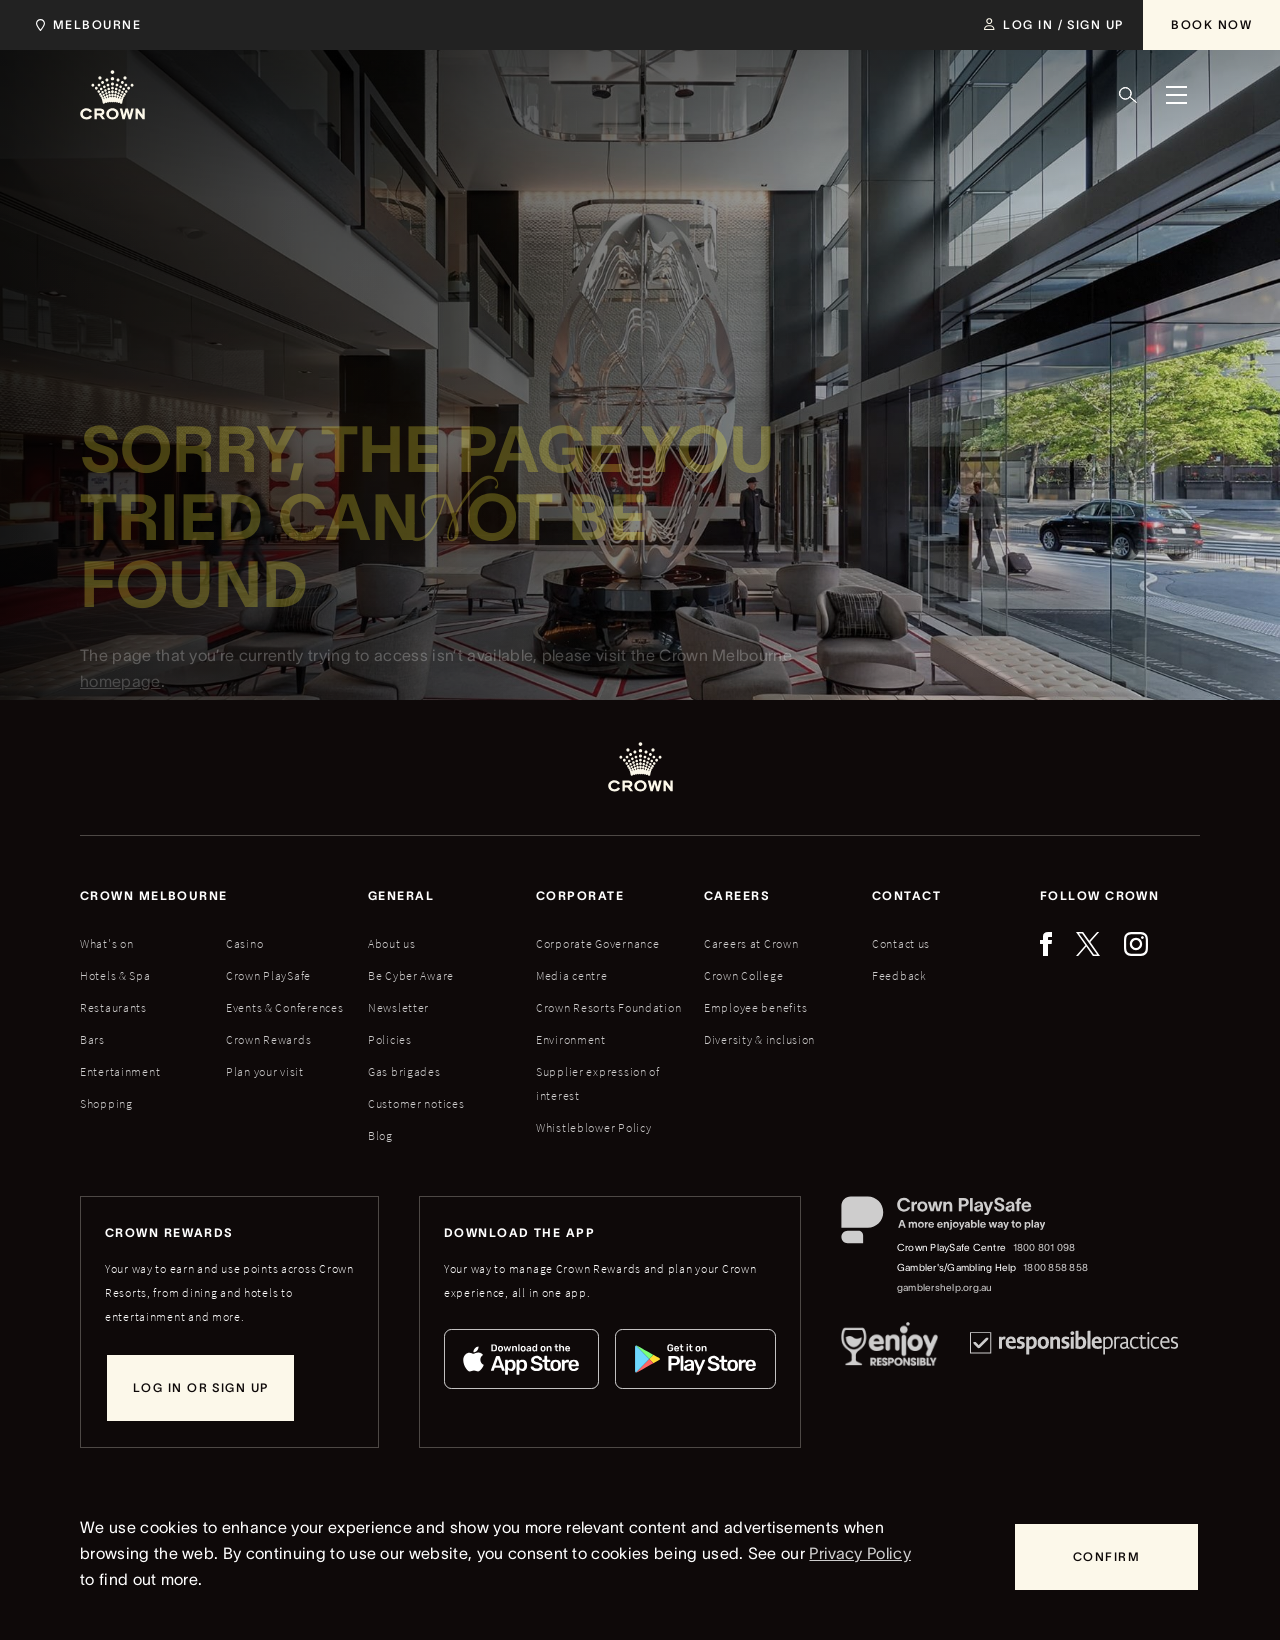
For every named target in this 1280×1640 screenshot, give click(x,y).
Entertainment (120, 1071)
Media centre (572, 975)
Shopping (106, 1103)
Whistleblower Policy (593, 1127)
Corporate (580, 895)
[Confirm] (1106, 1557)
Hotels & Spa (115, 975)
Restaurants (113, 1007)
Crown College (743, 975)
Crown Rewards (268, 1039)
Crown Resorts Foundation (608, 1007)
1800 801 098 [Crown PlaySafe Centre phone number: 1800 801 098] (1044, 1247)
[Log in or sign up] (200, 1388)
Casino (244, 943)
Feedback (899, 975)
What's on (106, 943)
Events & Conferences (284, 1007)
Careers (737, 895)
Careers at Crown (751, 943)
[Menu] (1176, 95)
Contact (906, 895)
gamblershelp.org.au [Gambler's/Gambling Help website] (945, 1287)
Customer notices (416, 1103)
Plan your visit (265, 1071)
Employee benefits (755, 1007)
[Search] (1128, 95)
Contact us (901, 943)
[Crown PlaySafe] (965, 1224)
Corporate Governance (597, 943)
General (401, 895)
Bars (92, 1039)
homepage (120, 690)
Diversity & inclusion (759, 1039)
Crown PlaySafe (268, 975)
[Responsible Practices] (1074, 1348)
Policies (390, 1039)
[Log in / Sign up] (1053, 25)
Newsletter (398, 1007)
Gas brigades (404, 1071)
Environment (571, 1039)
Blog (380, 1135)
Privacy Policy (859, 1553)
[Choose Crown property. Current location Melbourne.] (84, 25)
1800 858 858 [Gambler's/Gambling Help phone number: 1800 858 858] (1055, 1267)
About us (392, 943)
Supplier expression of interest (598, 1083)
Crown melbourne (154, 895)
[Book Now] (1211, 25)
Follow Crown (1099, 895)
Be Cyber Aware (411, 975)
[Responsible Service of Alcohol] (889, 1348)
